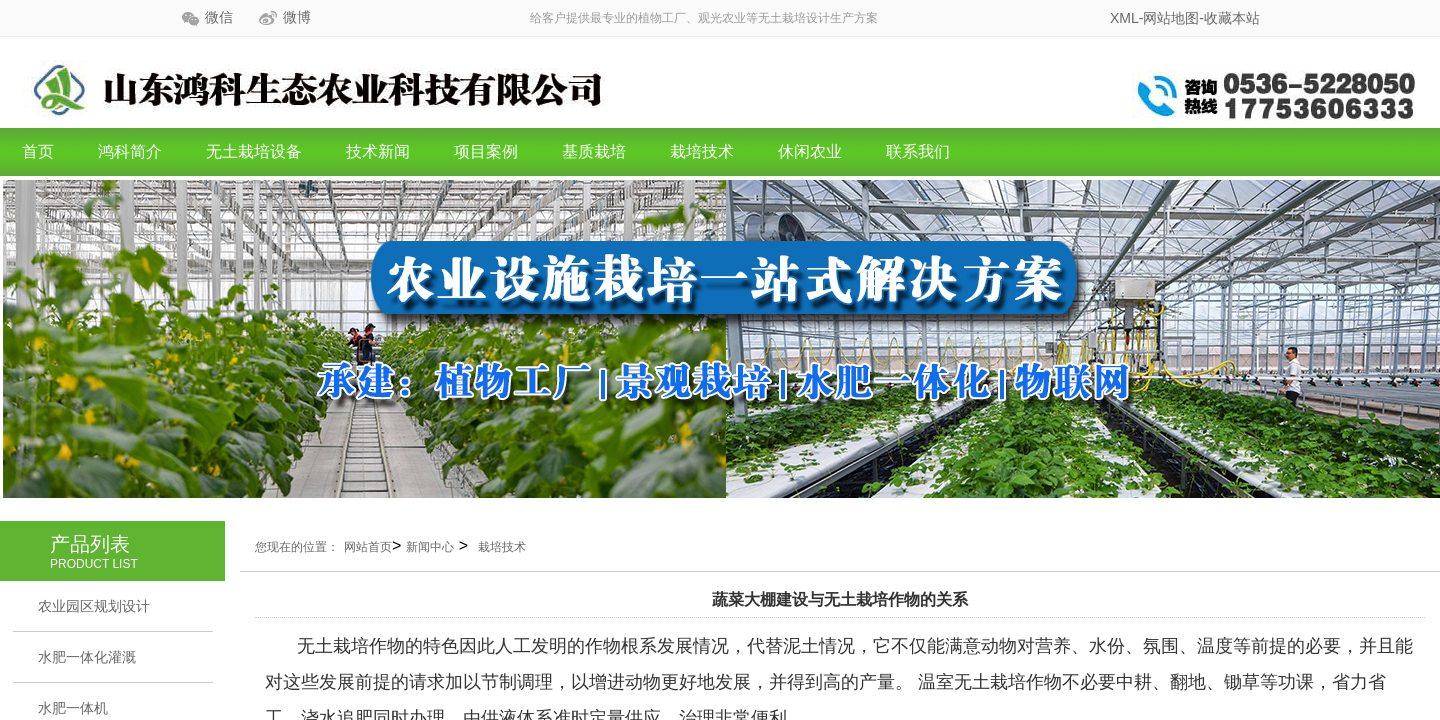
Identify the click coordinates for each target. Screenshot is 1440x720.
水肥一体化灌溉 (87, 657)
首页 (38, 151)
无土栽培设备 (254, 151)
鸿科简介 (130, 151)
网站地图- (1173, 18)
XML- (1126, 18)
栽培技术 (702, 151)
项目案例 (486, 151)
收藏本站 (1232, 18)
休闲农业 (810, 151)
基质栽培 (594, 151)
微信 (219, 17)
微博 (297, 17)
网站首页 (368, 547)
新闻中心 (430, 547)
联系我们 (918, 151)
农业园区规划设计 (94, 606)
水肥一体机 (73, 708)
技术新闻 (378, 151)
